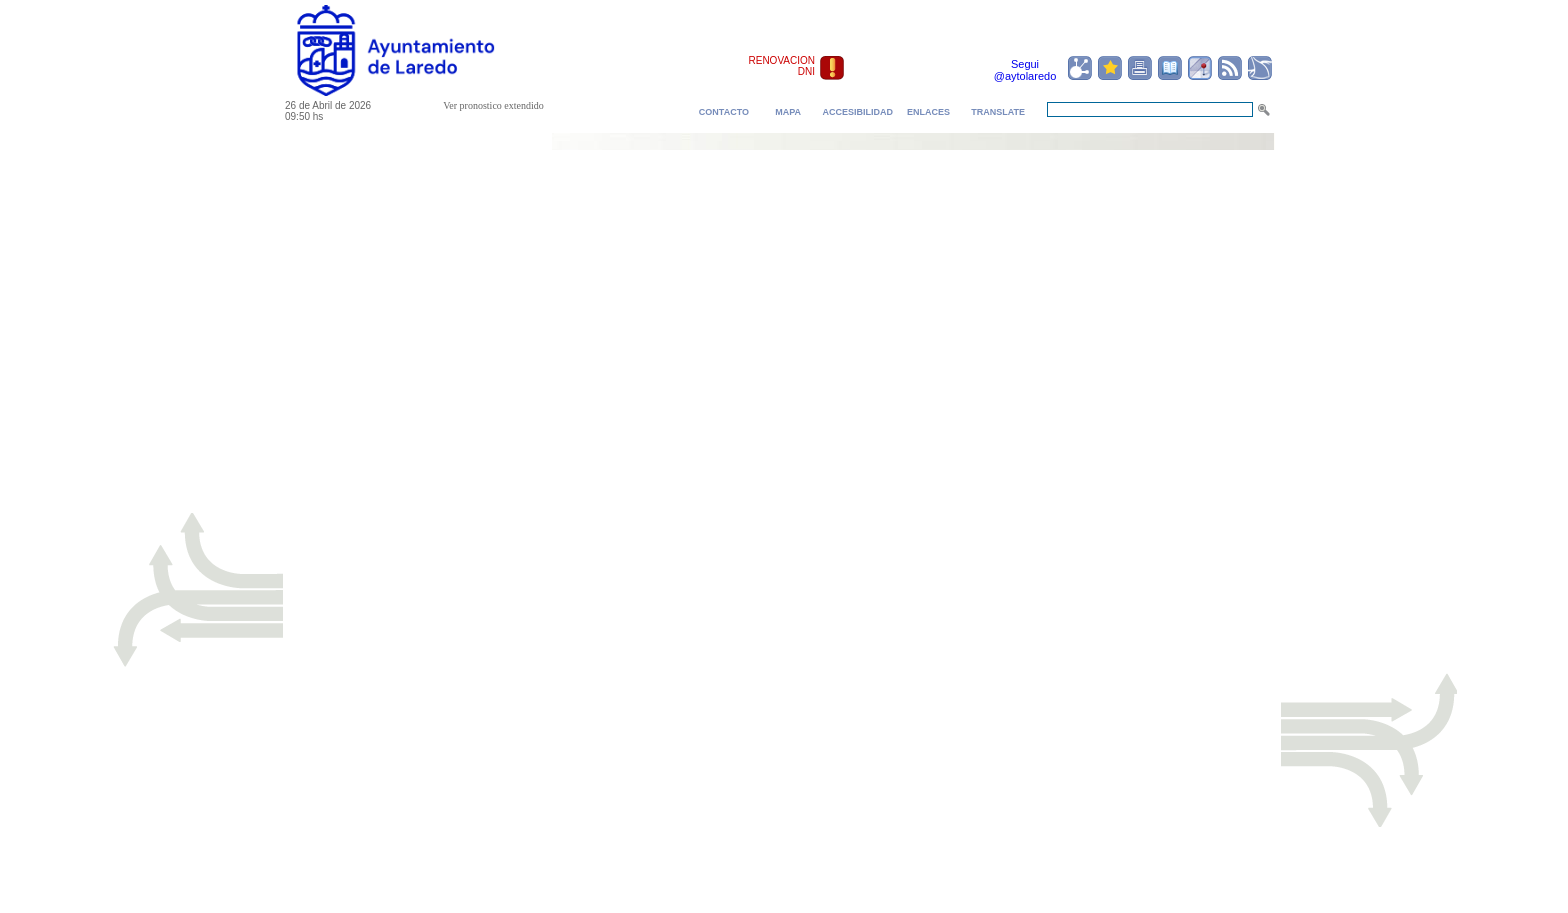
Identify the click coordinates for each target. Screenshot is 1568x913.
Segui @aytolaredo (1025, 70)
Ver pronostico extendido (493, 105)
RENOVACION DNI (782, 66)
